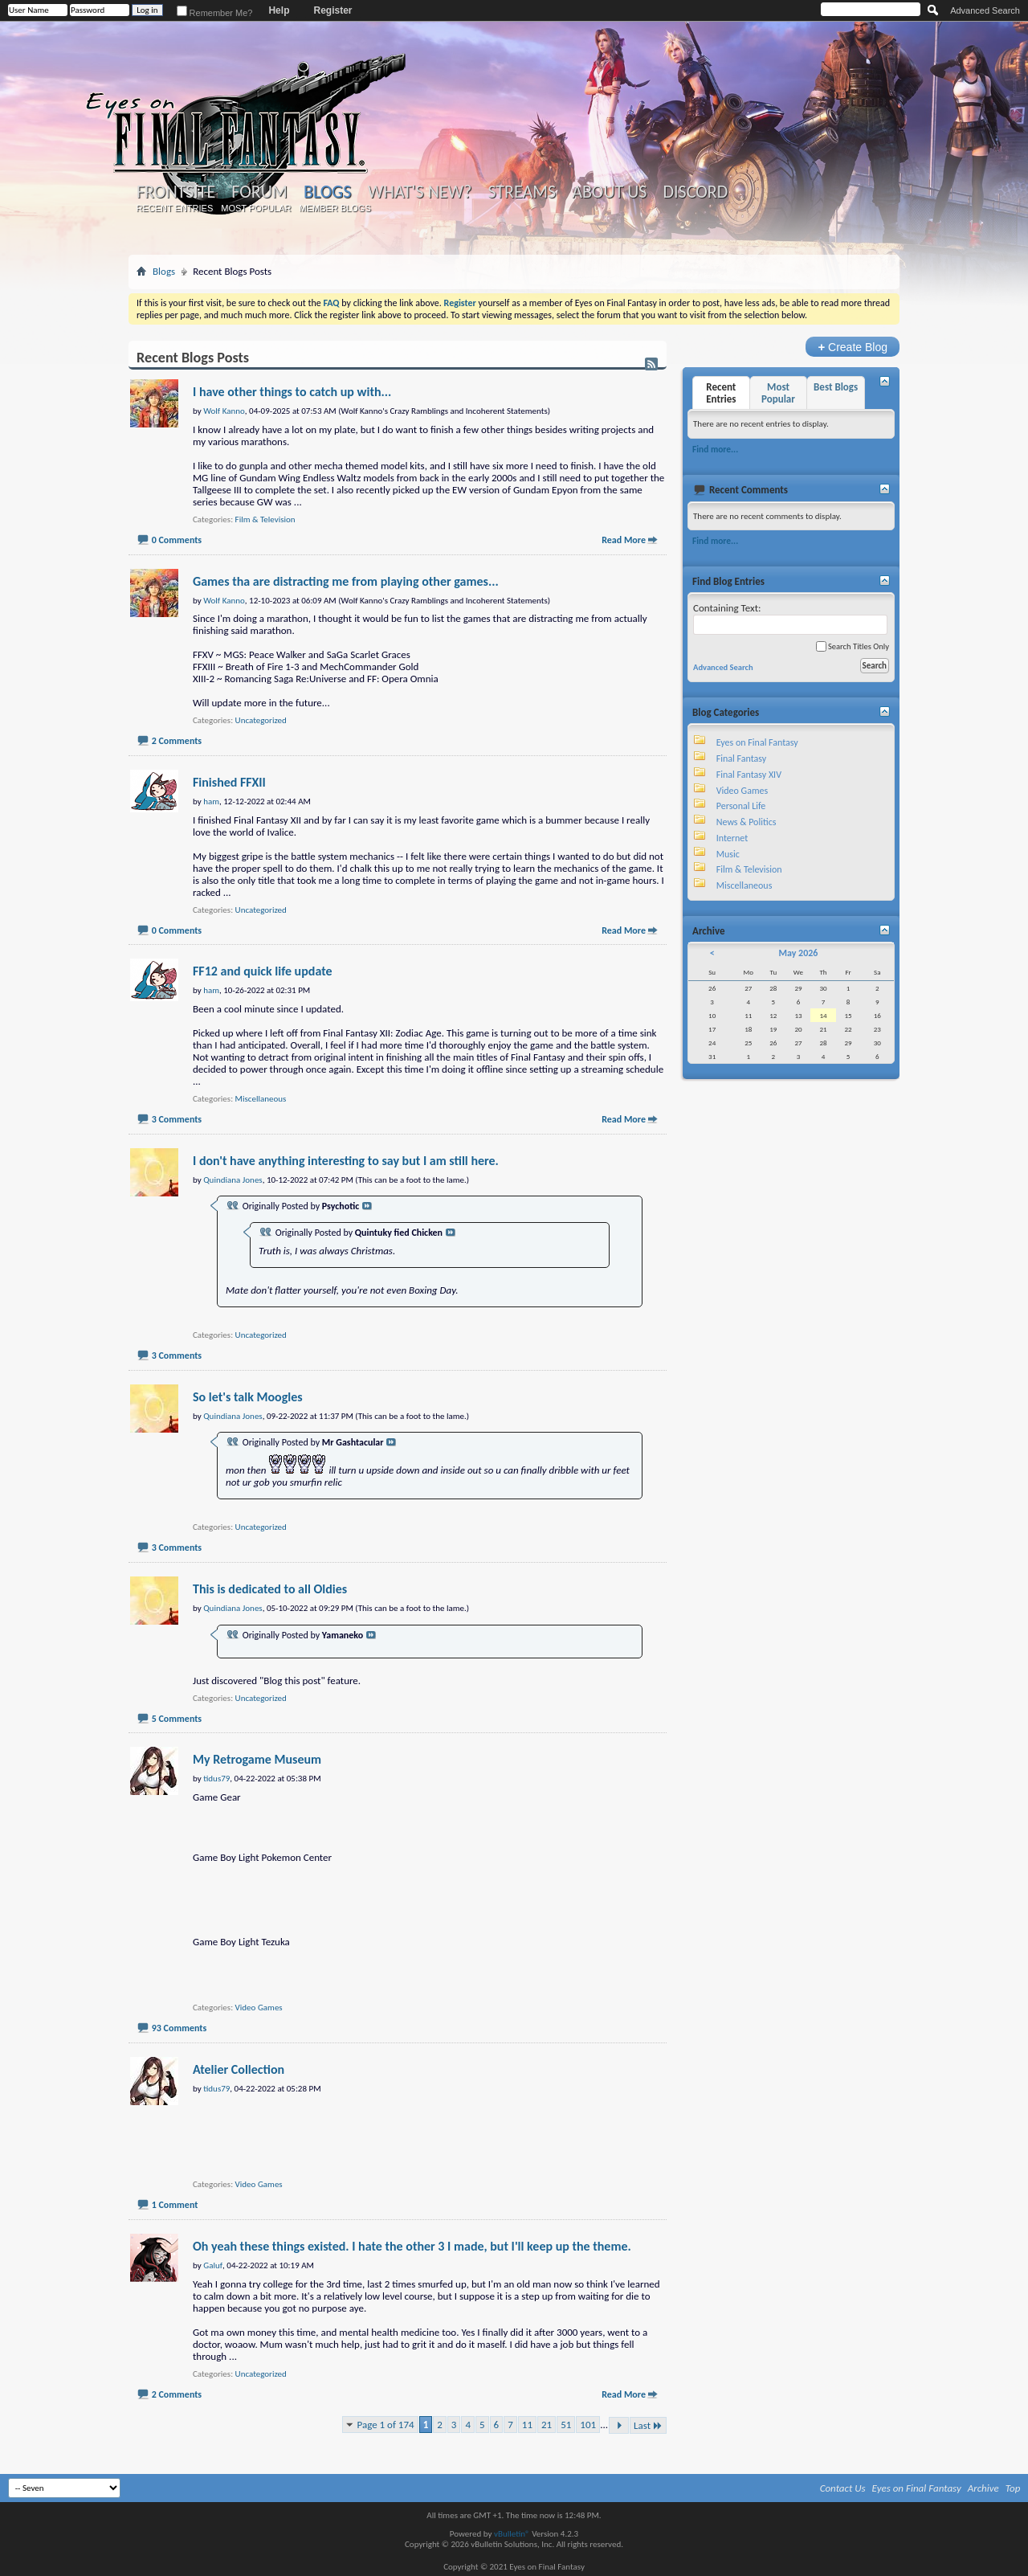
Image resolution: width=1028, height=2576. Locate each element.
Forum (259, 192)
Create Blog (852, 347)
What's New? (420, 192)
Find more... (715, 449)
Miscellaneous (261, 1099)
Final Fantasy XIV (748, 774)
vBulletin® (512, 2534)
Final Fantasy (741, 758)
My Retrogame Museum (257, 1759)
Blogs (327, 191)
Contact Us (843, 2488)
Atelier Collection (238, 2069)
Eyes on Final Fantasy (757, 742)
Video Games (259, 2007)
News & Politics (746, 822)
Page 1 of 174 (385, 2425)
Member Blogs (334, 208)
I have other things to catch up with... (292, 391)
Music (728, 854)
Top (1013, 2488)
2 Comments (177, 740)
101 (588, 2425)
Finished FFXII (229, 782)
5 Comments (177, 1718)
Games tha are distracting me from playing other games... (346, 581)
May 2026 (798, 953)
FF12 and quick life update (262, 971)
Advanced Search (985, 10)
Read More (624, 540)
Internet (732, 838)
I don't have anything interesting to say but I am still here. (346, 1160)
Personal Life (741, 806)
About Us (609, 192)
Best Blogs (836, 387)
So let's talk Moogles (248, 1397)
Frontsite (176, 192)
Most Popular (256, 208)
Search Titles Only (852, 646)
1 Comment (175, 2204)
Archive (983, 2488)
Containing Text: (790, 618)
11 (527, 2425)
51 (566, 2425)
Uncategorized (261, 720)
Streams (521, 192)
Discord (695, 192)
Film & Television (265, 519)
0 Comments (177, 540)
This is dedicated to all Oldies (270, 1589)
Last (648, 2425)
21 (546, 2425)
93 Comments (179, 2028)
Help (278, 10)
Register (332, 10)
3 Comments (177, 1119)
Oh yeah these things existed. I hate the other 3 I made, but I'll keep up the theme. (412, 2246)
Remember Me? (215, 13)
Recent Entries (175, 208)
